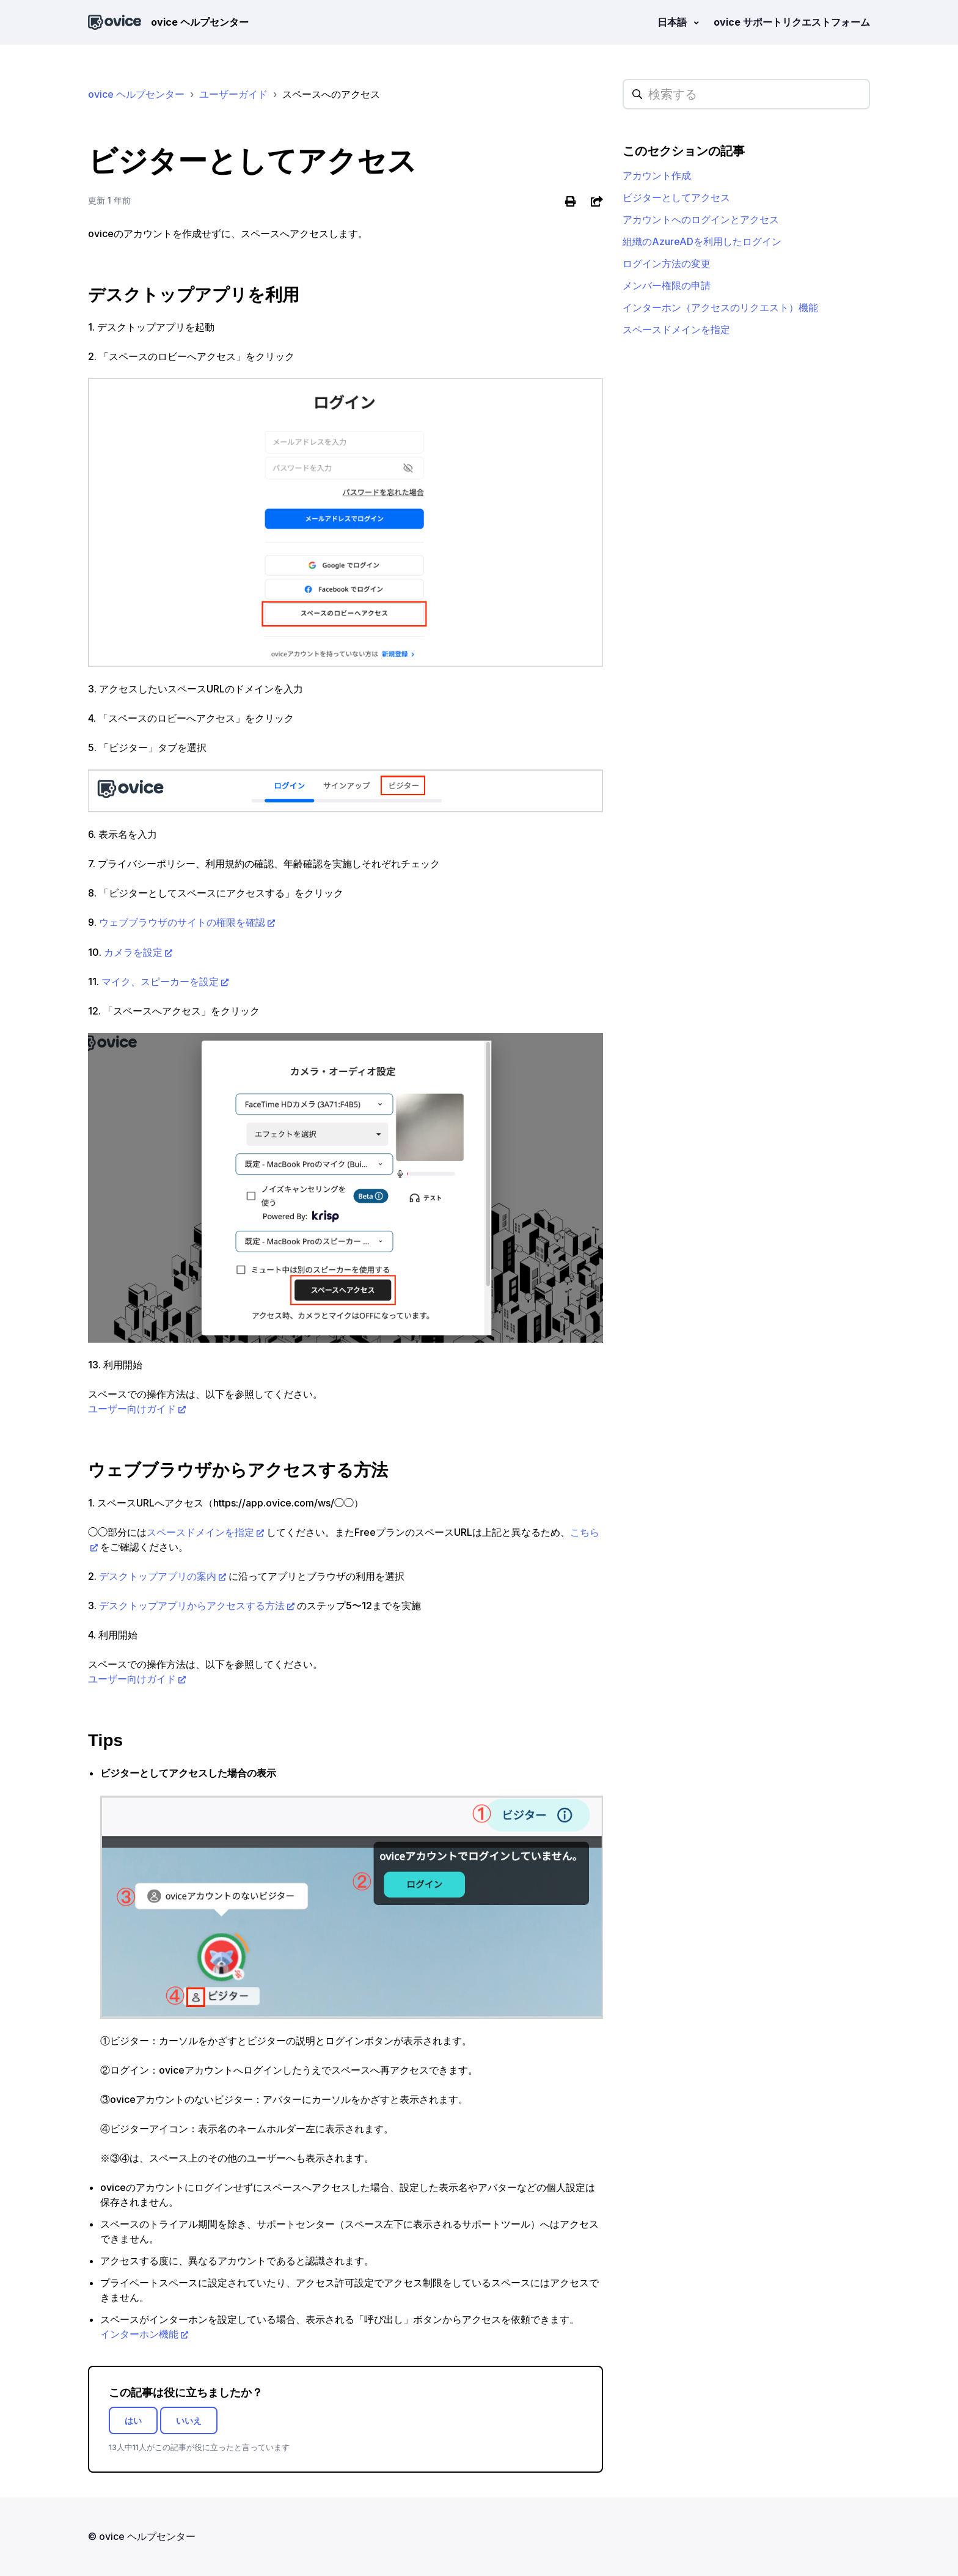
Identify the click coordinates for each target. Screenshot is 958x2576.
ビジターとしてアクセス (676, 197)
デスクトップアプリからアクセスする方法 (192, 1605)
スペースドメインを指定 (200, 1532)
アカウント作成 (657, 175)
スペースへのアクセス (331, 94)
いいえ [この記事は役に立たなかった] (189, 2420)
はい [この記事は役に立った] (133, 2420)
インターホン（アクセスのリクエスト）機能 (720, 307)
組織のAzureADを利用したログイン (702, 241)
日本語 (673, 22)
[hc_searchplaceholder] (746, 94)
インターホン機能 (139, 2334)
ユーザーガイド (233, 94)
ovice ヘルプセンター (136, 94)
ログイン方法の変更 (667, 263)
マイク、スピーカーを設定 (160, 981)
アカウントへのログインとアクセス (701, 219)
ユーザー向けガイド (132, 1409)
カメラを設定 (133, 952)
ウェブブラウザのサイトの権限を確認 (182, 922)
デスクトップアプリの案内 (157, 1576)
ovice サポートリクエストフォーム (792, 22)
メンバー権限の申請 (667, 285)
